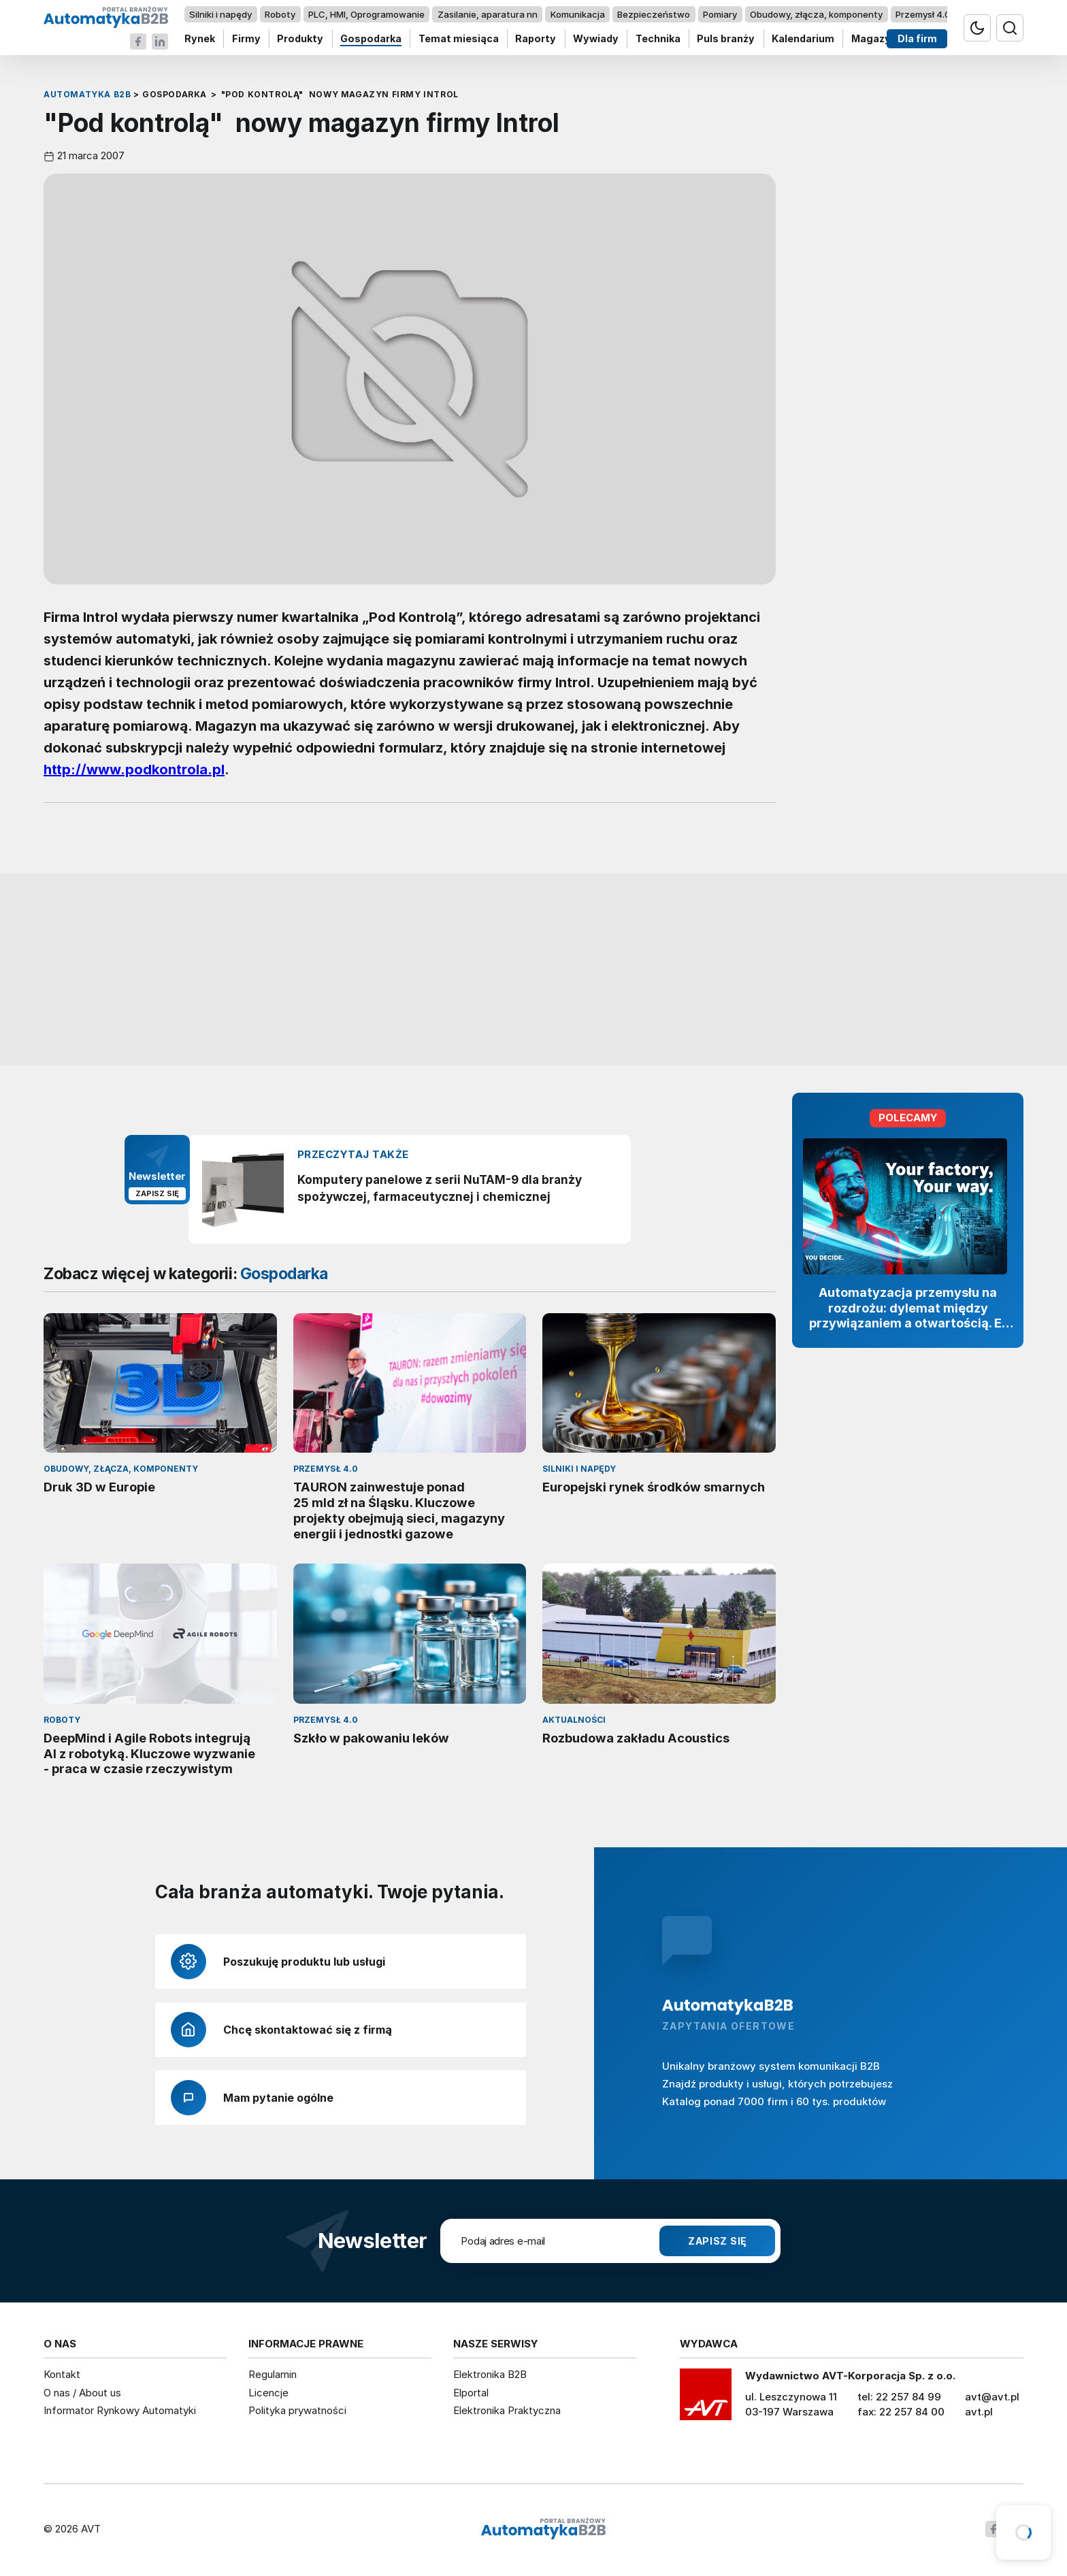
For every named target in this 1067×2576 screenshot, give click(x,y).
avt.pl (979, 2411)
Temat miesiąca (458, 39)
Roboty (280, 14)
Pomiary (720, 14)
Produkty (300, 39)
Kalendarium (803, 39)
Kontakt (62, 2374)
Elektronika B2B (490, 2374)
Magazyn (874, 39)
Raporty (535, 39)
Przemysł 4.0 (923, 14)
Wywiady (596, 39)
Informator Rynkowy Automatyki (120, 2410)
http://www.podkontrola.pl (134, 769)
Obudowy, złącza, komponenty (816, 14)
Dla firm (917, 39)
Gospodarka (370, 39)
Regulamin (272, 2374)
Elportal (471, 2392)
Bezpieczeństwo (653, 14)
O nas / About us (82, 2392)
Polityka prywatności (297, 2410)
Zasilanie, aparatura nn (488, 14)
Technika (658, 39)
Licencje (268, 2392)
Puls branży (726, 39)
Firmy (246, 39)
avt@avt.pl (992, 2396)
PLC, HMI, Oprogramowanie (366, 14)
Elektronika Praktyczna (507, 2410)
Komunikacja (578, 14)
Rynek (199, 39)
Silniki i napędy (220, 14)
